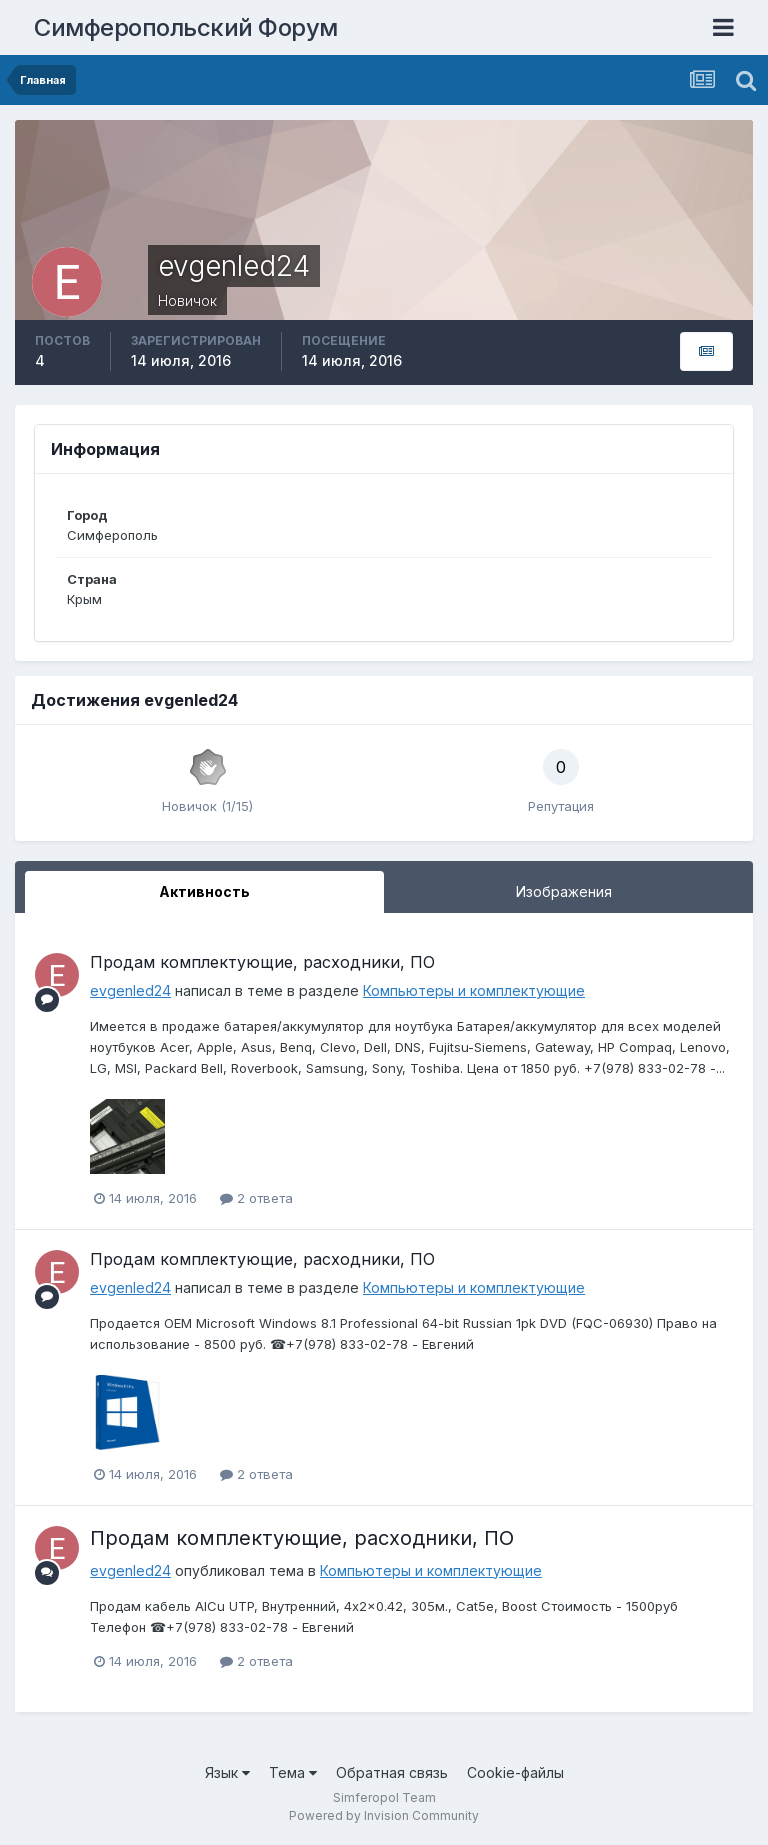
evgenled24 (130, 990)
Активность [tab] (204, 891)
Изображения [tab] (564, 891)
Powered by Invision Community (384, 1815)
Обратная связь (392, 1772)
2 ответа (256, 1198)
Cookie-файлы (515, 1772)
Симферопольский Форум (186, 27)
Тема (293, 1772)
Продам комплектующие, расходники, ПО (262, 962)
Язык (227, 1772)
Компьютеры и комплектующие (474, 990)
